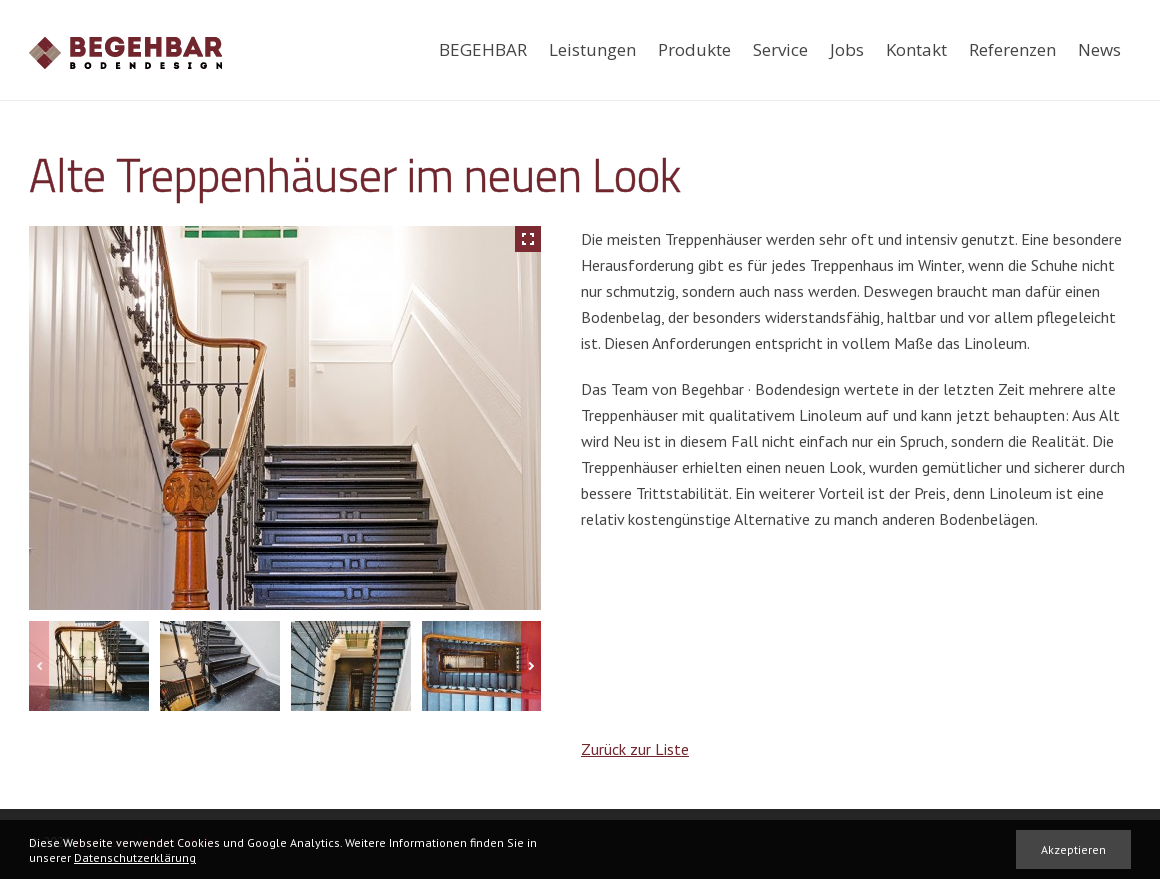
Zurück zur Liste (635, 749)
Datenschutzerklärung (135, 857)
